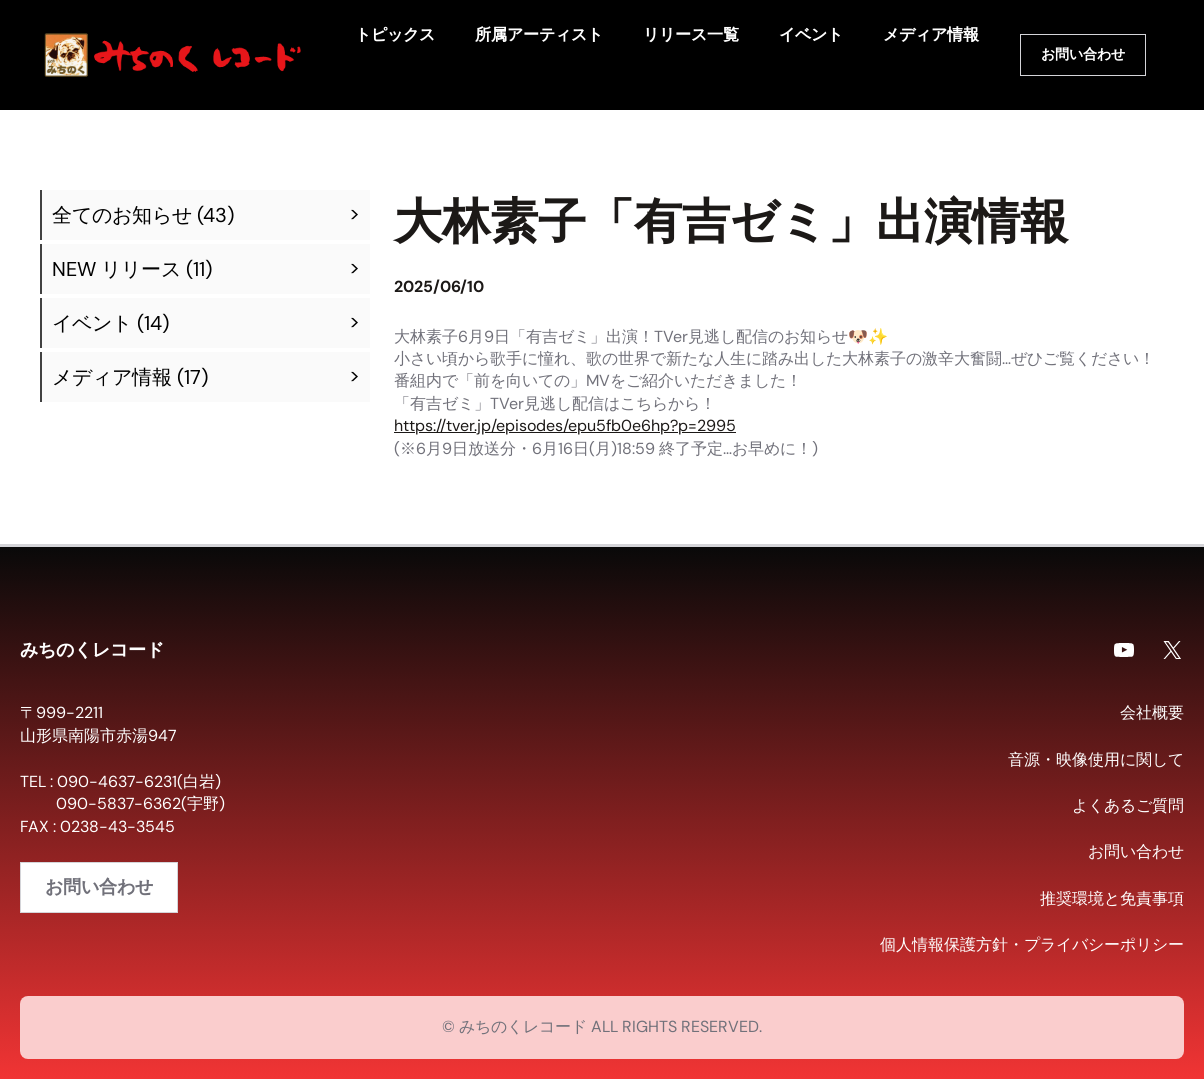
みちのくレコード (92, 649)
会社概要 (1152, 712)
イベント (92, 323)
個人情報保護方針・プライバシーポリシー (1032, 944)
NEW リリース (116, 269)
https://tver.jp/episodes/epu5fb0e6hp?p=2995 (565, 425)
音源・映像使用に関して (1096, 759)
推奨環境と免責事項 (1112, 898)
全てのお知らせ (122, 215)
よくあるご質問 (1128, 805)
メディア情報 (112, 377)
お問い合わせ (1083, 54)
